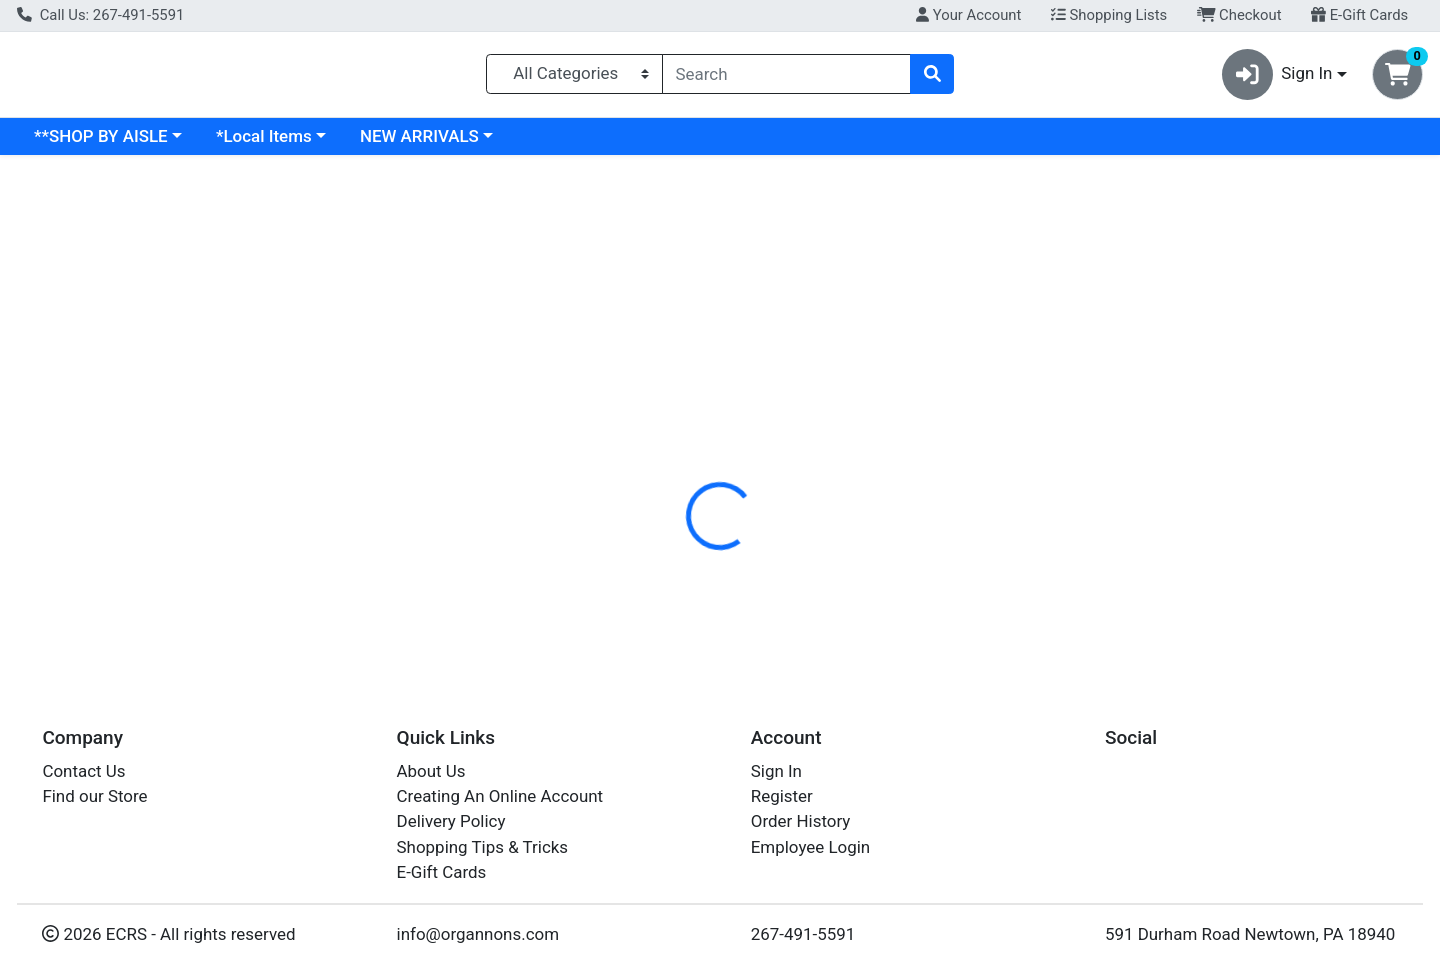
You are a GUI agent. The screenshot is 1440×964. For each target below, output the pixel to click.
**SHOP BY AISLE (274, 144)
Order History (801, 821)
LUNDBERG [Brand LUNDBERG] (851, 561)
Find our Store (94, 796)
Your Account (968, 15)
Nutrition (744, 435)
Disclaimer (845, 435)
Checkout (1239, 15)
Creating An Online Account (500, 796)
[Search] (786, 78)
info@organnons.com (478, 934)
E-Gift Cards (1359, 15)
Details (656, 435)
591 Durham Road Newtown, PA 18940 (1250, 934)
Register (782, 796)
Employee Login (810, 847)
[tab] (656, 434)
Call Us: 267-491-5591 (100, 15)
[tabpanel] (1020, 557)
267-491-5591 (803, 934)
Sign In (776, 771)
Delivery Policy (451, 821)
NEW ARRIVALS (592, 144)
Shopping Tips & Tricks (483, 847)
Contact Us (83, 771)
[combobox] (786, 78)
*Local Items (437, 144)
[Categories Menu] (574, 78)
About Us (431, 771)
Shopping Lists (1109, 15)
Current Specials (96, 144)
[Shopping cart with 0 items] (1397, 78)
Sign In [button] (1277, 78)
